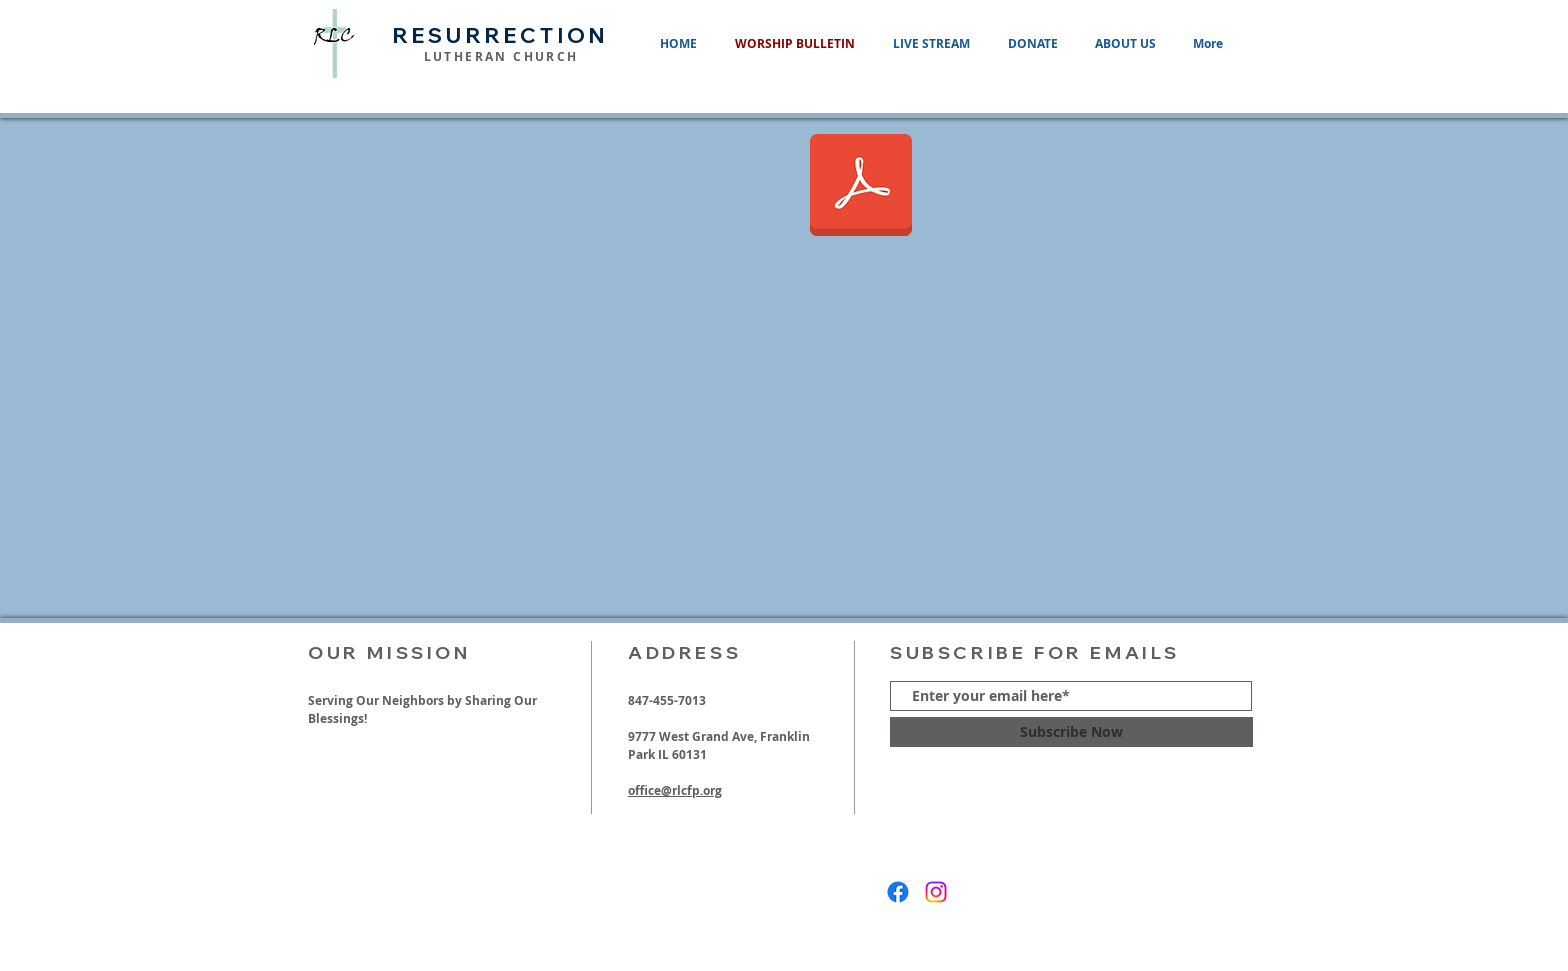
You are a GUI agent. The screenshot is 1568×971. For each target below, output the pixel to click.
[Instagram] (936, 892)
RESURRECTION (501, 35)
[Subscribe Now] (1071, 732)
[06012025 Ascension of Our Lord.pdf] (861, 187)
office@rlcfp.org (675, 790)
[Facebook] (898, 892)
